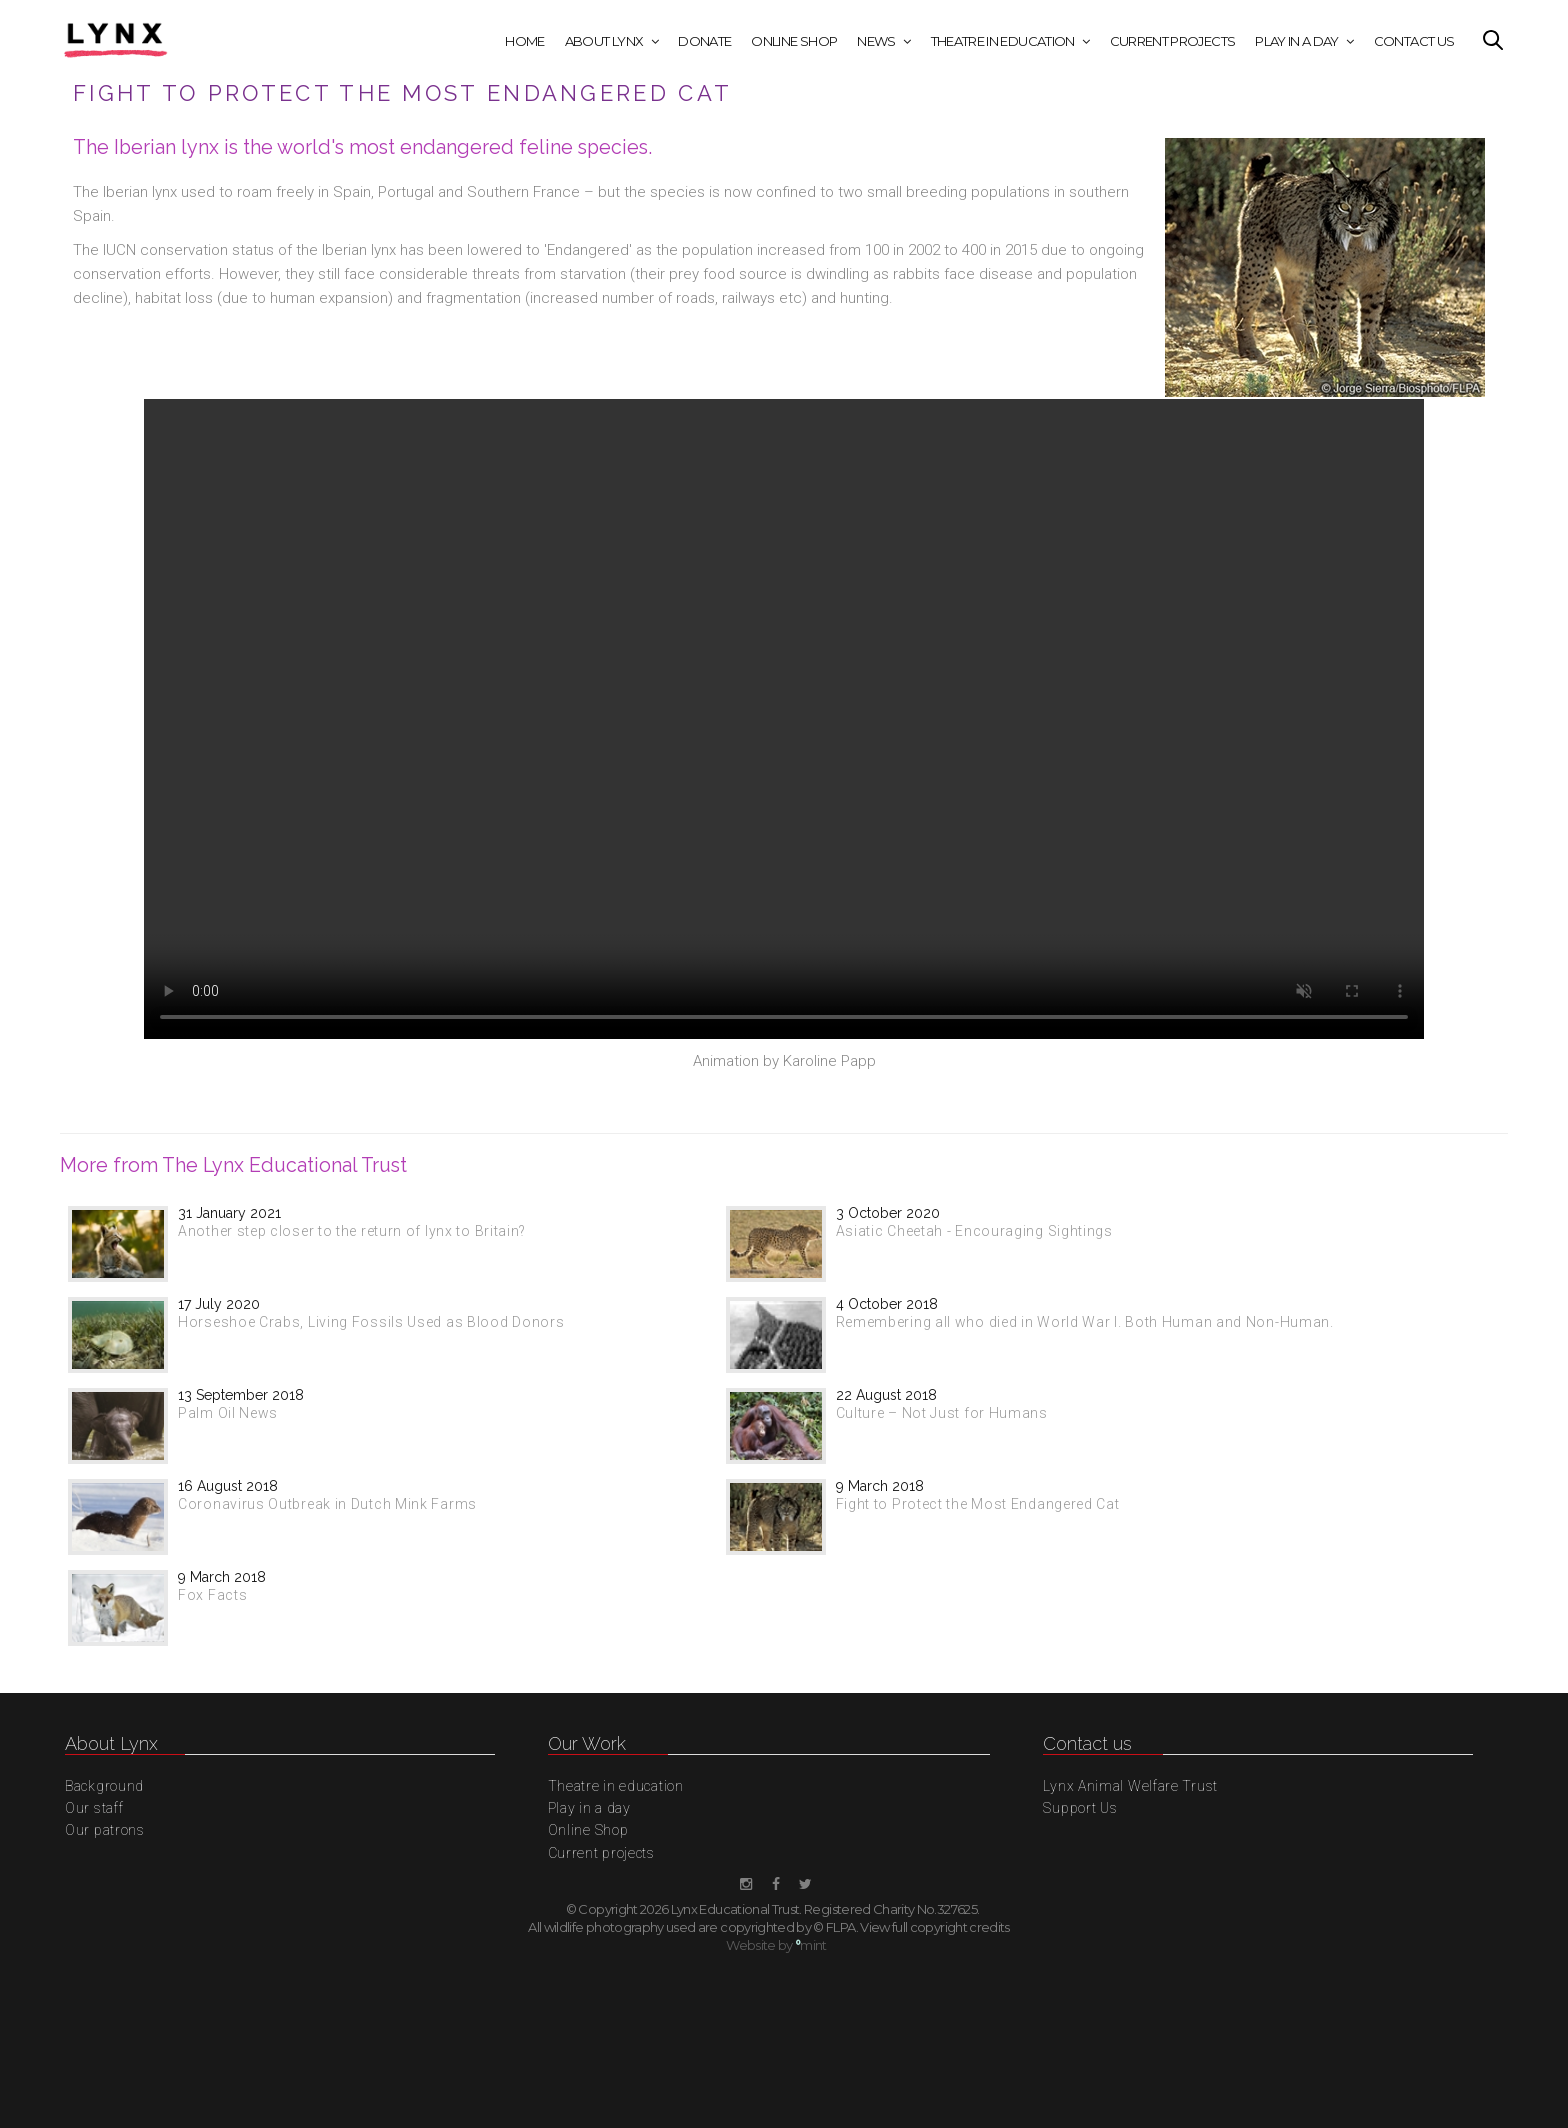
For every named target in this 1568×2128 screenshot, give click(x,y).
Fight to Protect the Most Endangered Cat (978, 1504)
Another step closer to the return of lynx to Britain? (352, 1231)
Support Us (1080, 1808)
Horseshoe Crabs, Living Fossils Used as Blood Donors (371, 1322)
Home (524, 41)
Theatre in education (1003, 41)
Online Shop (794, 41)
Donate (704, 41)
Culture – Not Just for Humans (942, 1413)
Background (104, 1786)
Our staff (94, 1808)
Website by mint (776, 1945)
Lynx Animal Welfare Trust (1130, 1786)
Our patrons (105, 1830)
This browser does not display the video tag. (784, 719)
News (876, 41)
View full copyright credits (934, 1927)
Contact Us (1414, 41)
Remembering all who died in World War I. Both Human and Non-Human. (1085, 1322)
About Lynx (604, 41)
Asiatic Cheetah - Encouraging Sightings (974, 1231)
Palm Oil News (228, 1413)
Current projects (1173, 41)
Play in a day (1297, 41)
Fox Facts (212, 1595)
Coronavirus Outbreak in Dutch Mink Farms (327, 1504)
